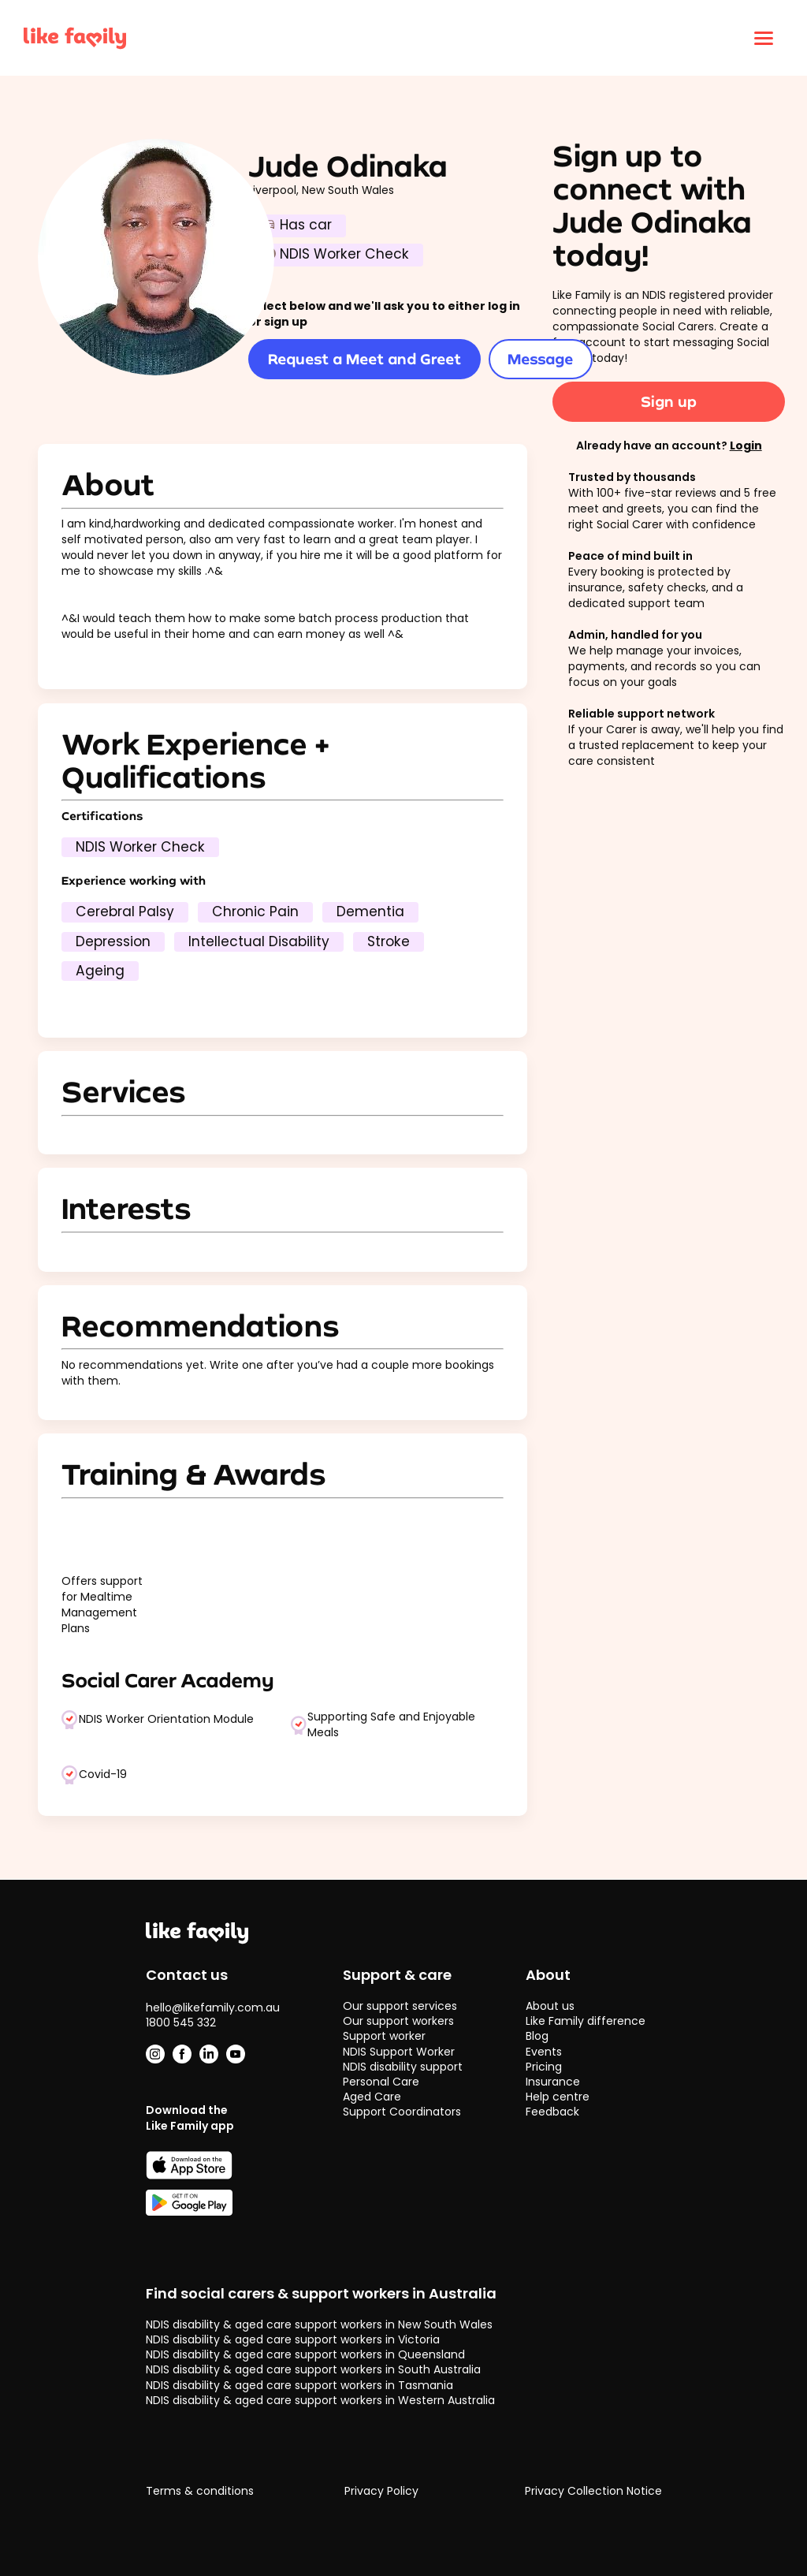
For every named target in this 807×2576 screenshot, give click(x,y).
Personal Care (381, 2082)
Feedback (552, 2111)
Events (544, 2052)
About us (550, 2006)
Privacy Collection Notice (593, 2491)
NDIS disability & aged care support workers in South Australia (313, 2369)
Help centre (557, 2096)
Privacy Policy (381, 2491)
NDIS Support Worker (399, 2052)
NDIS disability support (403, 2067)
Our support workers (398, 2021)
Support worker (384, 2036)
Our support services (400, 2006)
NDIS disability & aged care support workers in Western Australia (320, 2400)
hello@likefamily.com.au (213, 2007)
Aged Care (372, 2096)
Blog (537, 2036)
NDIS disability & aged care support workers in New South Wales (319, 2324)
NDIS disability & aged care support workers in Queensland (305, 2354)
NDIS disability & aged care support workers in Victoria (293, 2339)
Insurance (553, 2082)
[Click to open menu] (763, 38)
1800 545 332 (181, 2022)
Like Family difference (585, 2021)
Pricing (544, 2067)
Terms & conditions (200, 2491)
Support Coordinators (402, 2111)
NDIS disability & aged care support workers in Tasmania (299, 2385)
